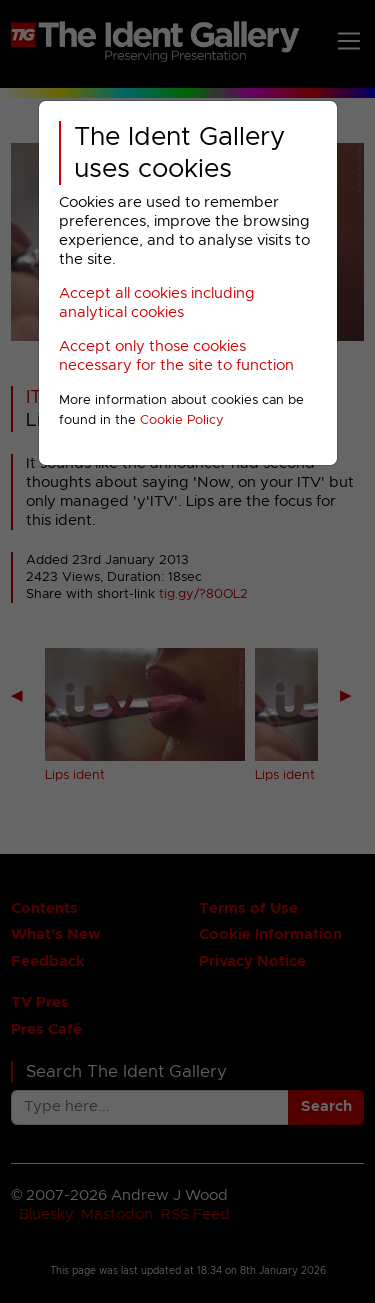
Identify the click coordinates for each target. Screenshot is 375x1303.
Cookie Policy (182, 420)
